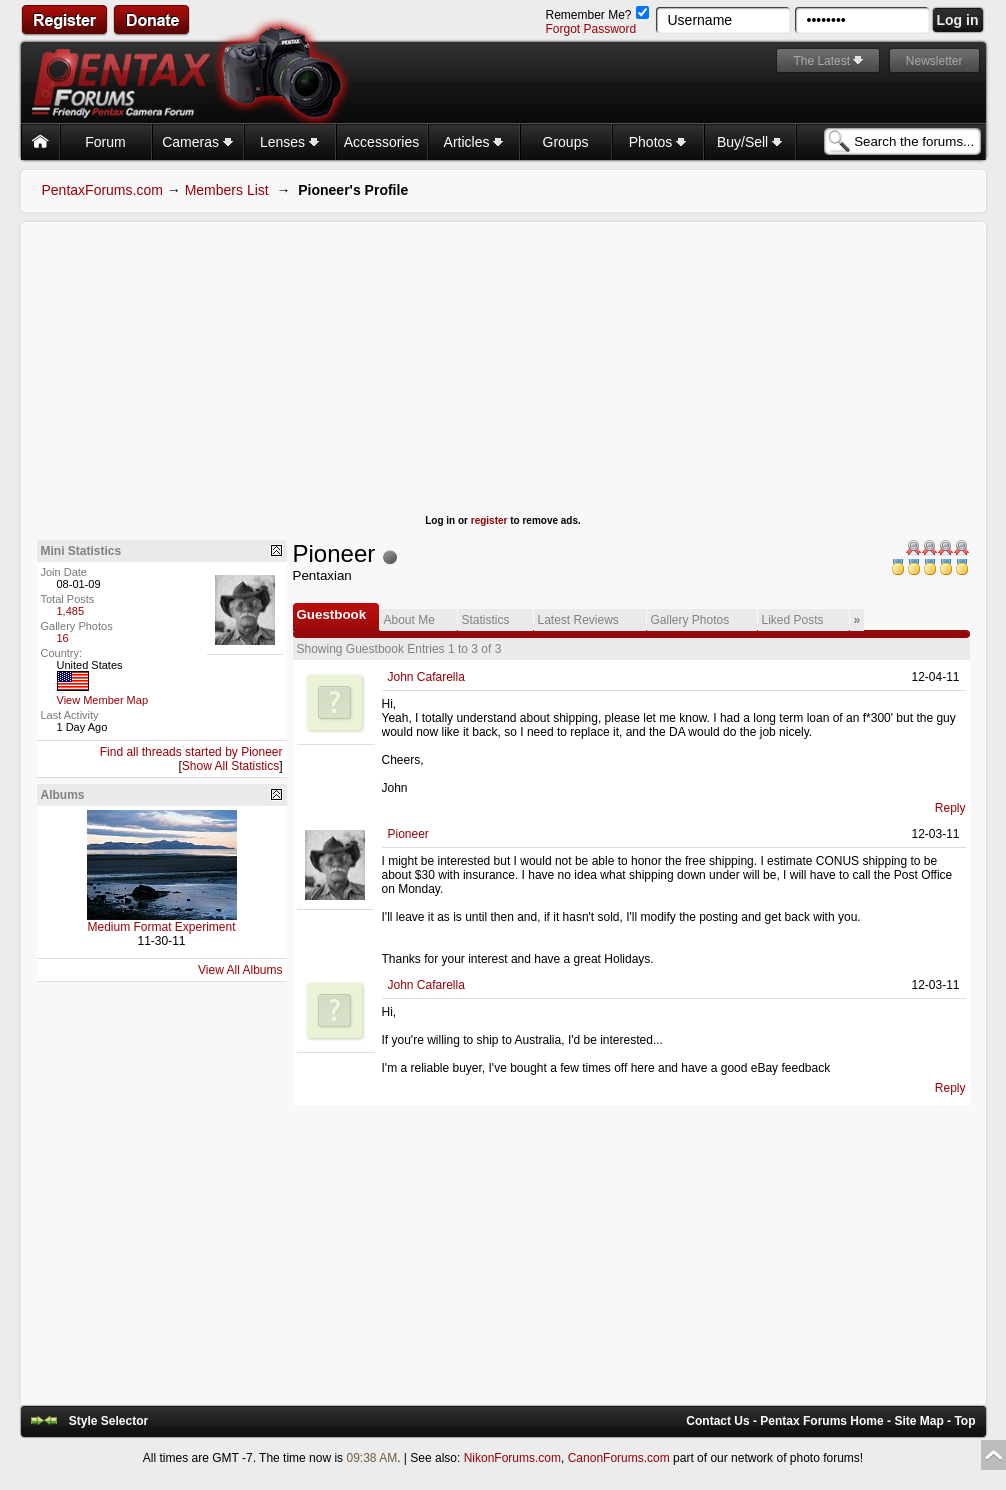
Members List (227, 190)
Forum (105, 142)
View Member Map (103, 700)
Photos (657, 142)
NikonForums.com (512, 1458)
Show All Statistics (230, 766)
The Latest (821, 61)
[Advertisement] (503, 375)
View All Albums (240, 970)
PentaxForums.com (102, 190)
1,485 (71, 611)
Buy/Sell (749, 142)
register (489, 520)
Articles (474, 142)
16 (63, 638)
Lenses (289, 142)
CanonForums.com (619, 1458)
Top (964, 1421)
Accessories (381, 142)
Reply (950, 808)
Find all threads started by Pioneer (191, 752)
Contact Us (717, 1421)
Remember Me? (596, 15)
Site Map (918, 1421)
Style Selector (108, 1421)
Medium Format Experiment (161, 927)
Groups (566, 142)
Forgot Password (590, 29)
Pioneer (408, 834)
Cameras (197, 142)
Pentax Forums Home (821, 1421)
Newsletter (934, 61)
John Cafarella (426, 677)
